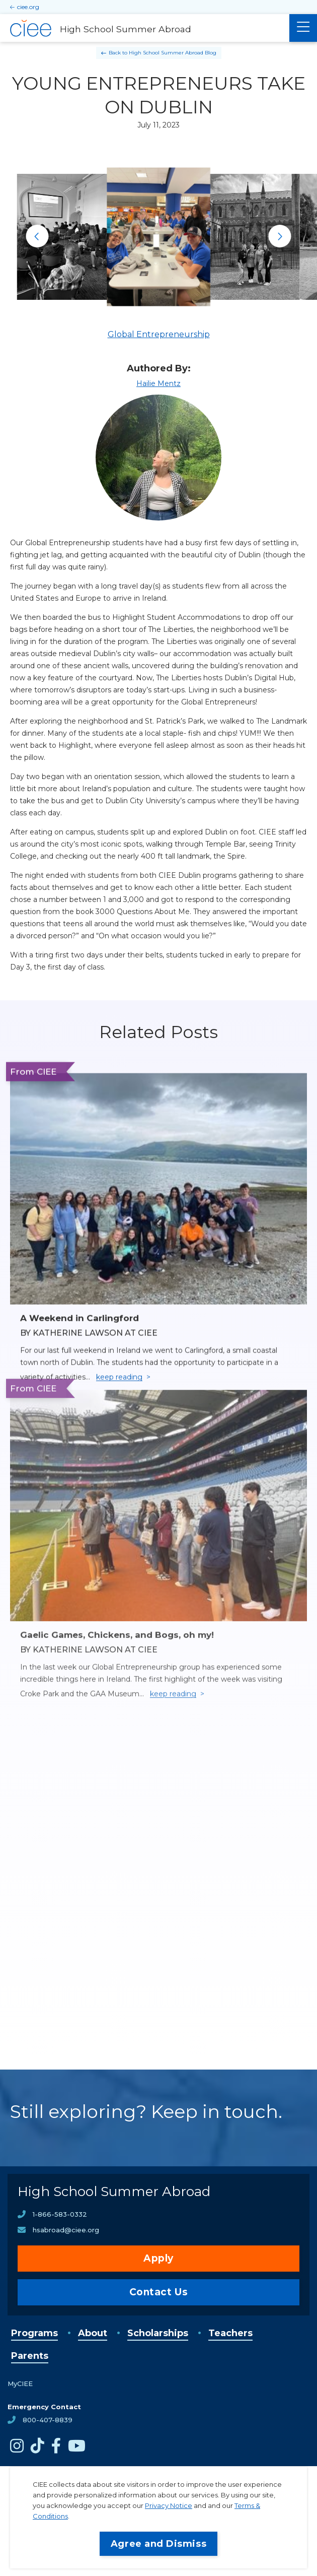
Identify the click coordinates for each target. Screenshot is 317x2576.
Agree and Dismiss (158, 2543)
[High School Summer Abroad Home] (144, 28)
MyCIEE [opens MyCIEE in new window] (20, 2383)
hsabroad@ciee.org (66, 2230)
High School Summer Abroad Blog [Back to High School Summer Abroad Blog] (172, 52)
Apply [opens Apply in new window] (158, 2258)
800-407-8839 (47, 2420)
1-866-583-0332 (60, 2214)
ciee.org (28, 7)
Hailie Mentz (158, 383)
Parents (29, 2355)
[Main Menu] (303, 28)
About (92, 2333)
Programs (34, 2333)
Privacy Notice (168, 2505)
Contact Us (158, 2292)
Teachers (230, 2333)
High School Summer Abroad (114, 2191)
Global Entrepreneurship (159, 334)
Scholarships (157, 2333)
